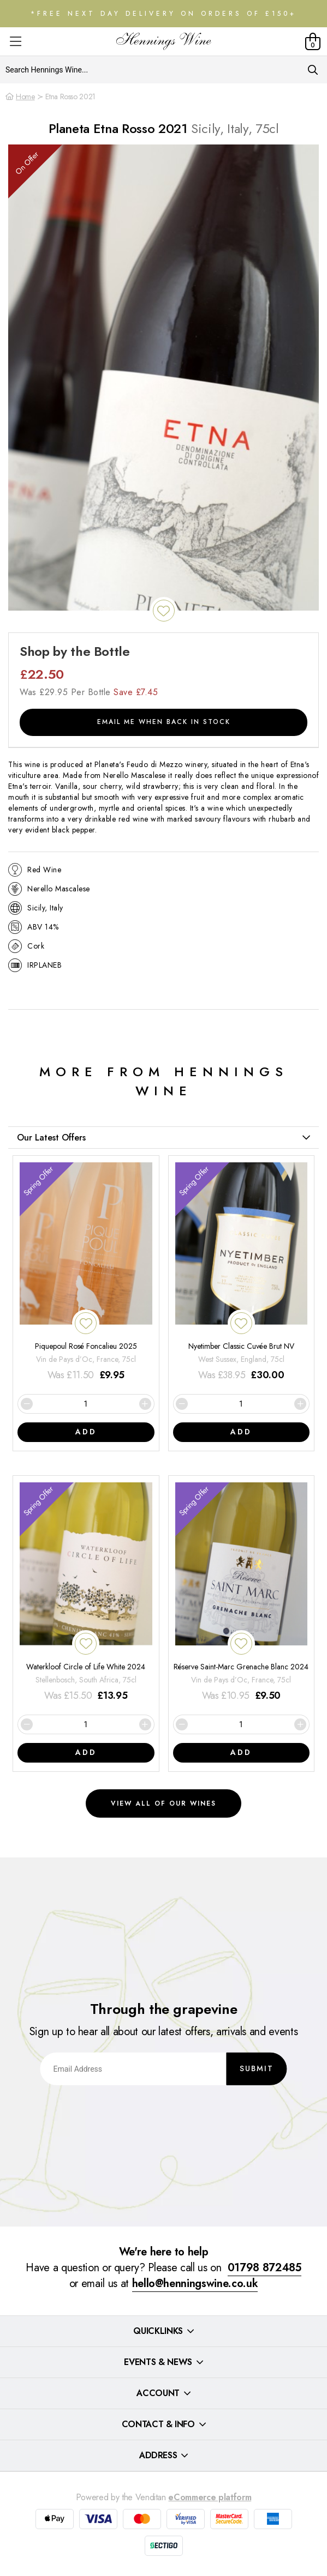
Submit (257, 2068)
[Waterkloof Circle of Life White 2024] (86, 1592)
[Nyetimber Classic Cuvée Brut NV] (241, 1272)
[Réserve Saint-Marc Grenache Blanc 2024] (241, 1592)
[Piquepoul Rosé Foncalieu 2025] (86, 1272)
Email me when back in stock (163, 722)
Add (86, 1431)
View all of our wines (163, 1803)
